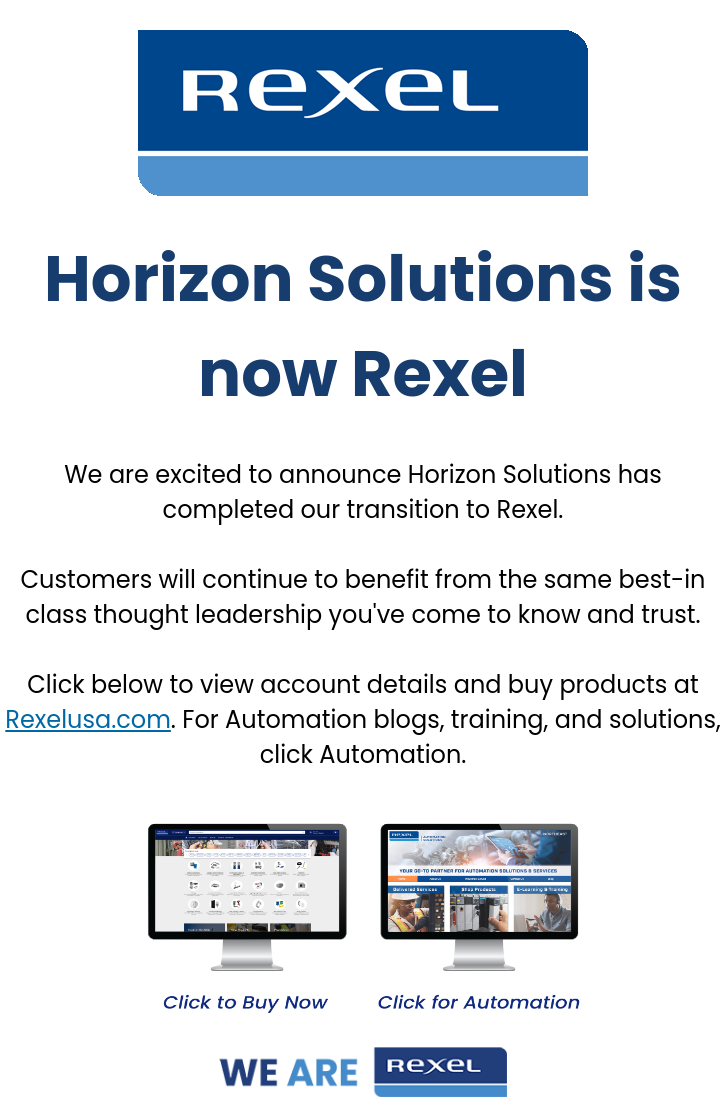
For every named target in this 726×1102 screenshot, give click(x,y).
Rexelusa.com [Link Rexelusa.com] (88, 719)
